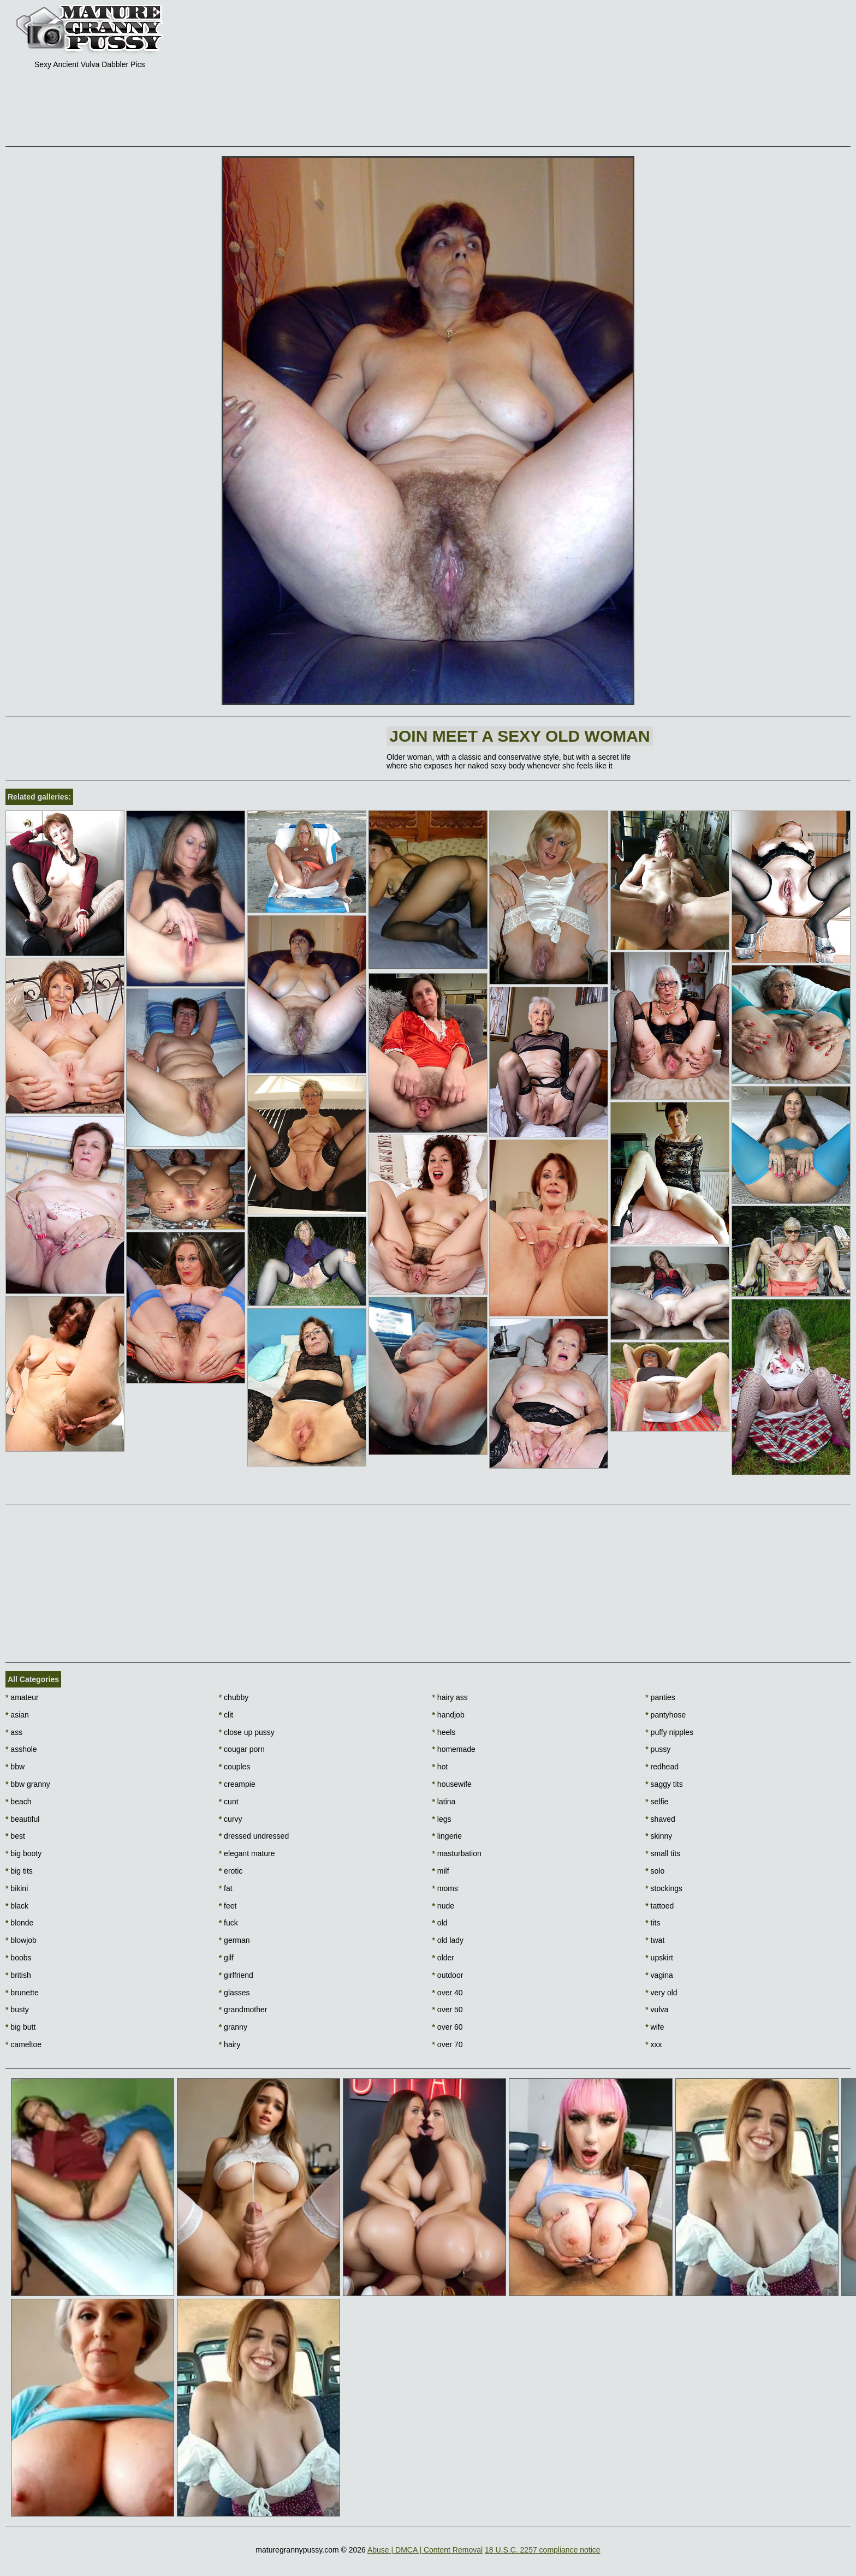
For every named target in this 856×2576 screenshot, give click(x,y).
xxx (653, 2044)
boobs (18, 1957)
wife (654, 2027)
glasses (234, 1992)
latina (444, 1801)
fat (226, 1888)
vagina (659, 1975)
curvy (230, 1819)
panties (660, 1697)
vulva (656, 2009)
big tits (19, 1871)
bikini (16, 1888)
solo (654, 1871)
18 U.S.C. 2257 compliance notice (543, 2549)
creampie (237, 1784)
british (18, 1975)
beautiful (22, 1819)
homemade (453, 1749)
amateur (22, 1697)
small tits (662, 1853)
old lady (448, 1940)
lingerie (447, 1836)
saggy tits (663, 1784)
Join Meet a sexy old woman (519, 736)
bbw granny (27, 1784)
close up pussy (247, 1732)
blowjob (21, 1940)
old (440, 1922)
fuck (228, 1922)
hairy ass (450, 1697)
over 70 (447, 2044)
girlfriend (236, 1975)
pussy (657, 1749)
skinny (658, 1836)
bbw (15, 1766)
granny (233, 2027)
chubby (234, 1697)
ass (13, 1732)
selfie (656, 1801)
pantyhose (665, 1714)
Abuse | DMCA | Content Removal (425, 2549)
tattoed (659, 1905)
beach (18, 1801)
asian (17, 1714)
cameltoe (23, 2044)
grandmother (243, 2009)
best (15, 1836)
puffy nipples (669, 1732)
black (16, 1905)
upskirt (659, 1957)
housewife (452, 1784)
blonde (19, 1922)
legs (441, 1819)
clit (226, 1714)
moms (445, 1888)
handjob (448, 1714)
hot (440, 1766)
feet (228, 1905)
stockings (663, 1888)
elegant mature (247, 1853)
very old (661, 1992)
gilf (226, 1957)
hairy (230, 2044)
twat (654, 1940)
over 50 (447, 2009)
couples (235, 1766)
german (234, 1940)
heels (444, 1732)
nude (443, 1905)
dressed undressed (254, 1836)
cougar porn (242, 1749)
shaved (660, 1819)
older (443, 1957)
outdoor (447, 1975)
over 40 (447, 1992)
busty (17, 2009)
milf (440, 1871)
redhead (662, 1766)
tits (652, 1922)
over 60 (447, 2027)
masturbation (457, 1853)
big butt (20, 2027)
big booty (23, 1853)
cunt (229, 1801)
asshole (21, 1749)
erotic (231, 1871)
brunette (22, 1992)
